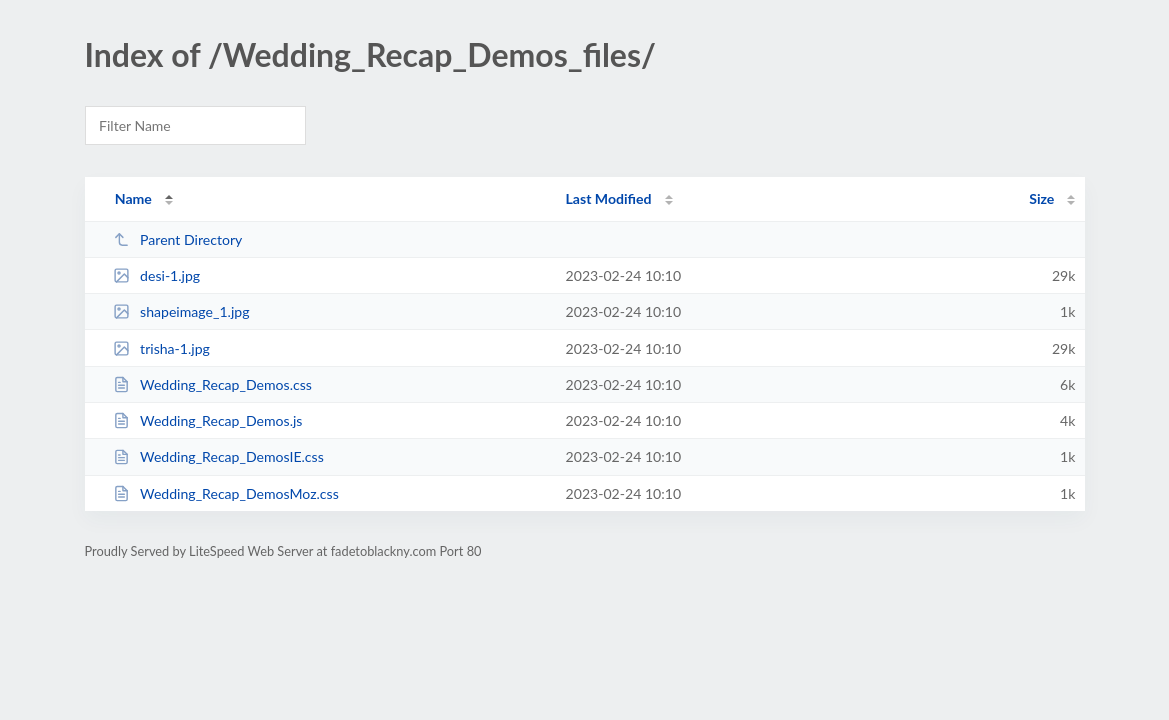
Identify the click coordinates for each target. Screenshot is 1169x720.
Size (1041, 198)
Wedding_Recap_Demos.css (212, 384)
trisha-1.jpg (161, 348)
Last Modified (609, 198)
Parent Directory (178, 239)
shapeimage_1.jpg (181, 311)
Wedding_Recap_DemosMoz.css (226, 493)
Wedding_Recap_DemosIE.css (218, 456)
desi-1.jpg (157, 275)
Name (133, 198)
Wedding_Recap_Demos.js (208, 420)
